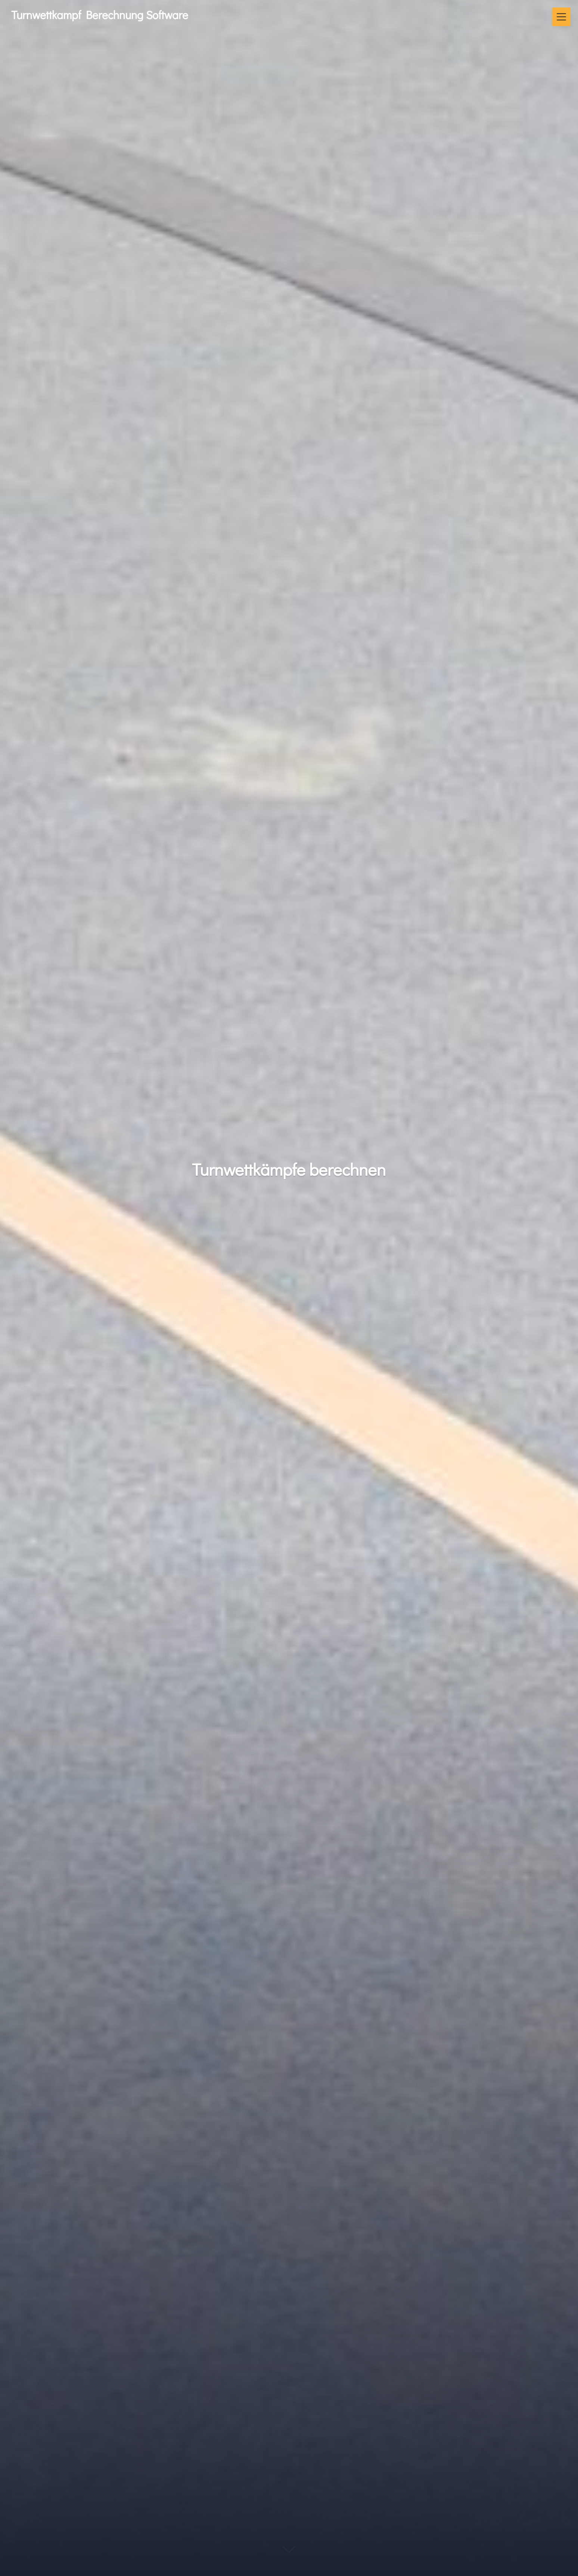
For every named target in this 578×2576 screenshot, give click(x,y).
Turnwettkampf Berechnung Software (99, 14)
